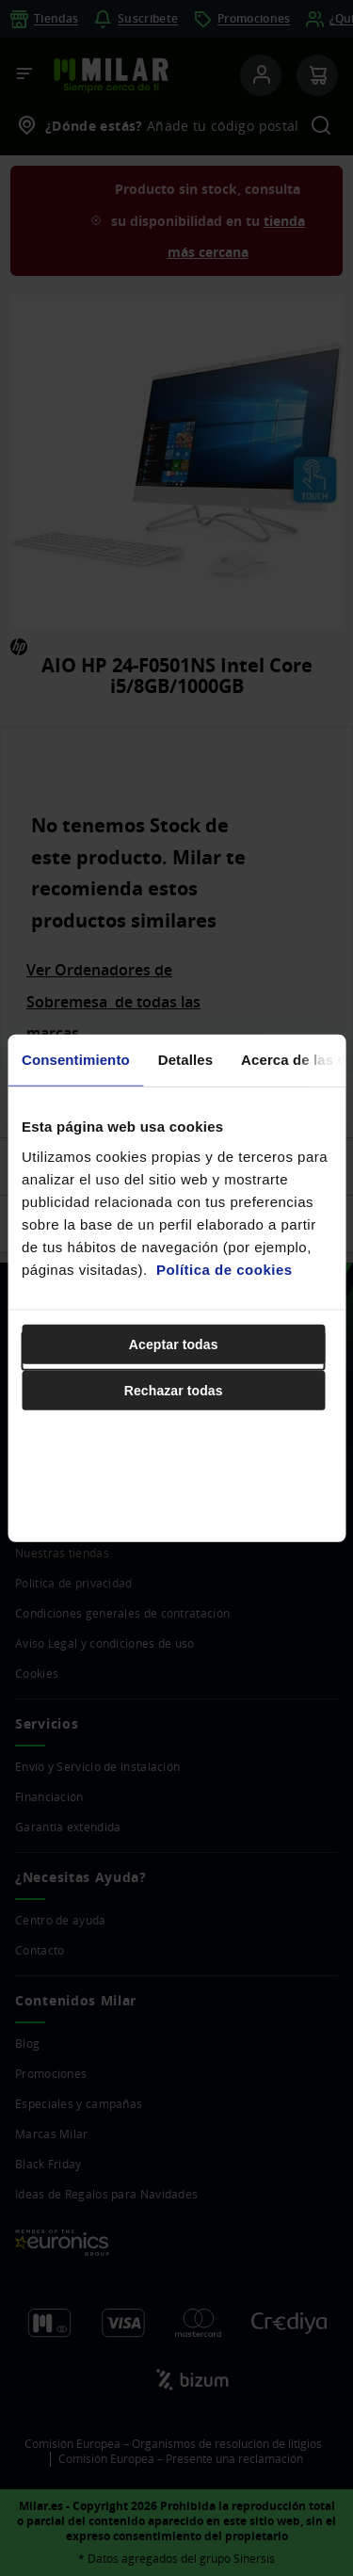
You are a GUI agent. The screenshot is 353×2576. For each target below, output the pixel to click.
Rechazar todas (173, 1389)
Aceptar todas (173, 1343)
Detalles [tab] (185, 1060)
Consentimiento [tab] (76, 1060)
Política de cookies (224, 1269)
